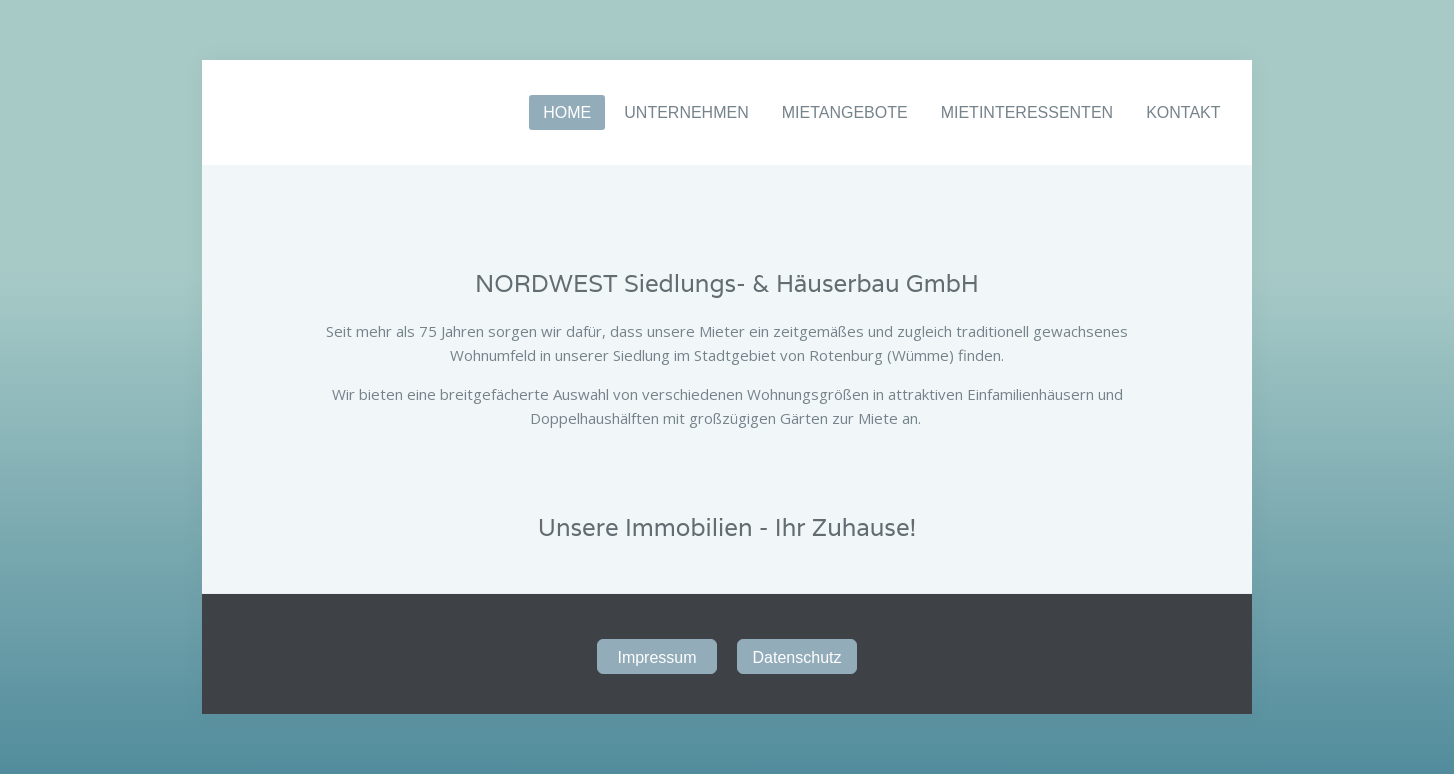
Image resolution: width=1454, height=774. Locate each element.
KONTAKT (1183, 112)
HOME (567, 112)
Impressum (656, 657)
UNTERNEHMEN (686, 112)
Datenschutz (797, 657)
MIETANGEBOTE (845, 112)
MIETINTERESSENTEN (1027, 112)
